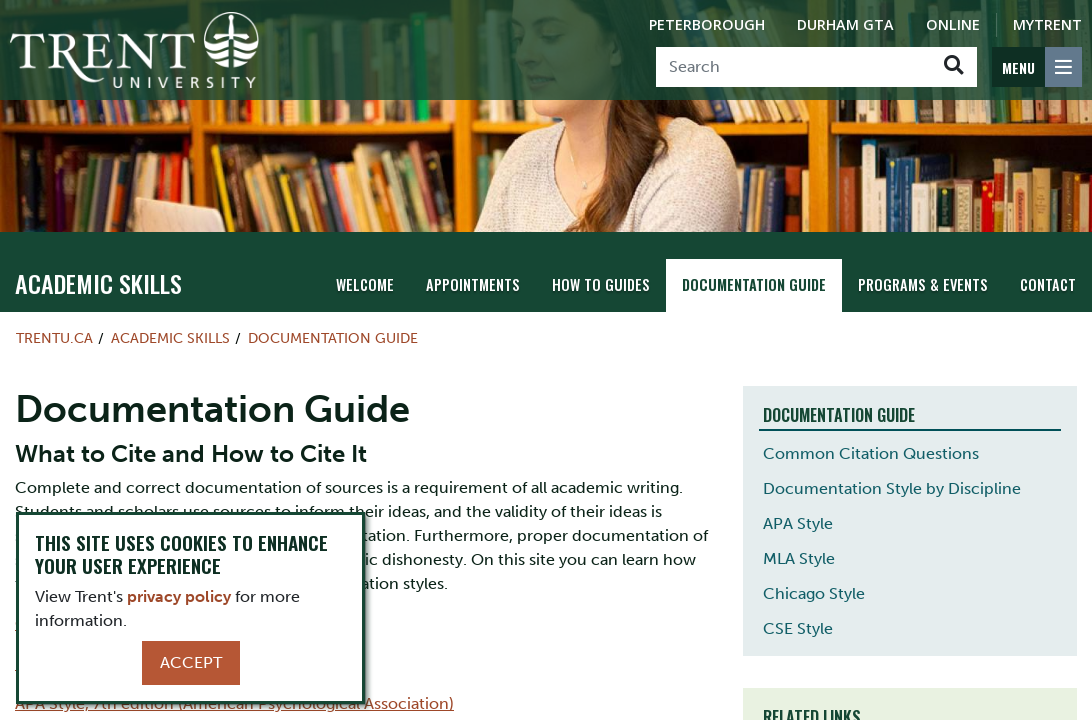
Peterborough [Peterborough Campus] (707, 24)
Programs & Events (923, 284)
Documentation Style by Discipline (892, 488)
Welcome (365, 284)
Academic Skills (98, 283)
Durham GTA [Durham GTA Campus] (845, 24)
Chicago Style (814, 593)
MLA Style (799, 558)
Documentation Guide (754, 284)
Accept (191, 662)
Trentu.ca (54, 338)
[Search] (793, 67)
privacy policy (179, 596)
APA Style (798, 523)
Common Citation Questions (871, 453)
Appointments (473, 284)
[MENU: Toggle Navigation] (1037, 67)
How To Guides (601, 284)
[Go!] (953, 67)
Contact (1048, 284)
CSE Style (798, 628)
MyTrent (1047, 24)
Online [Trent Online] (953, 24)
